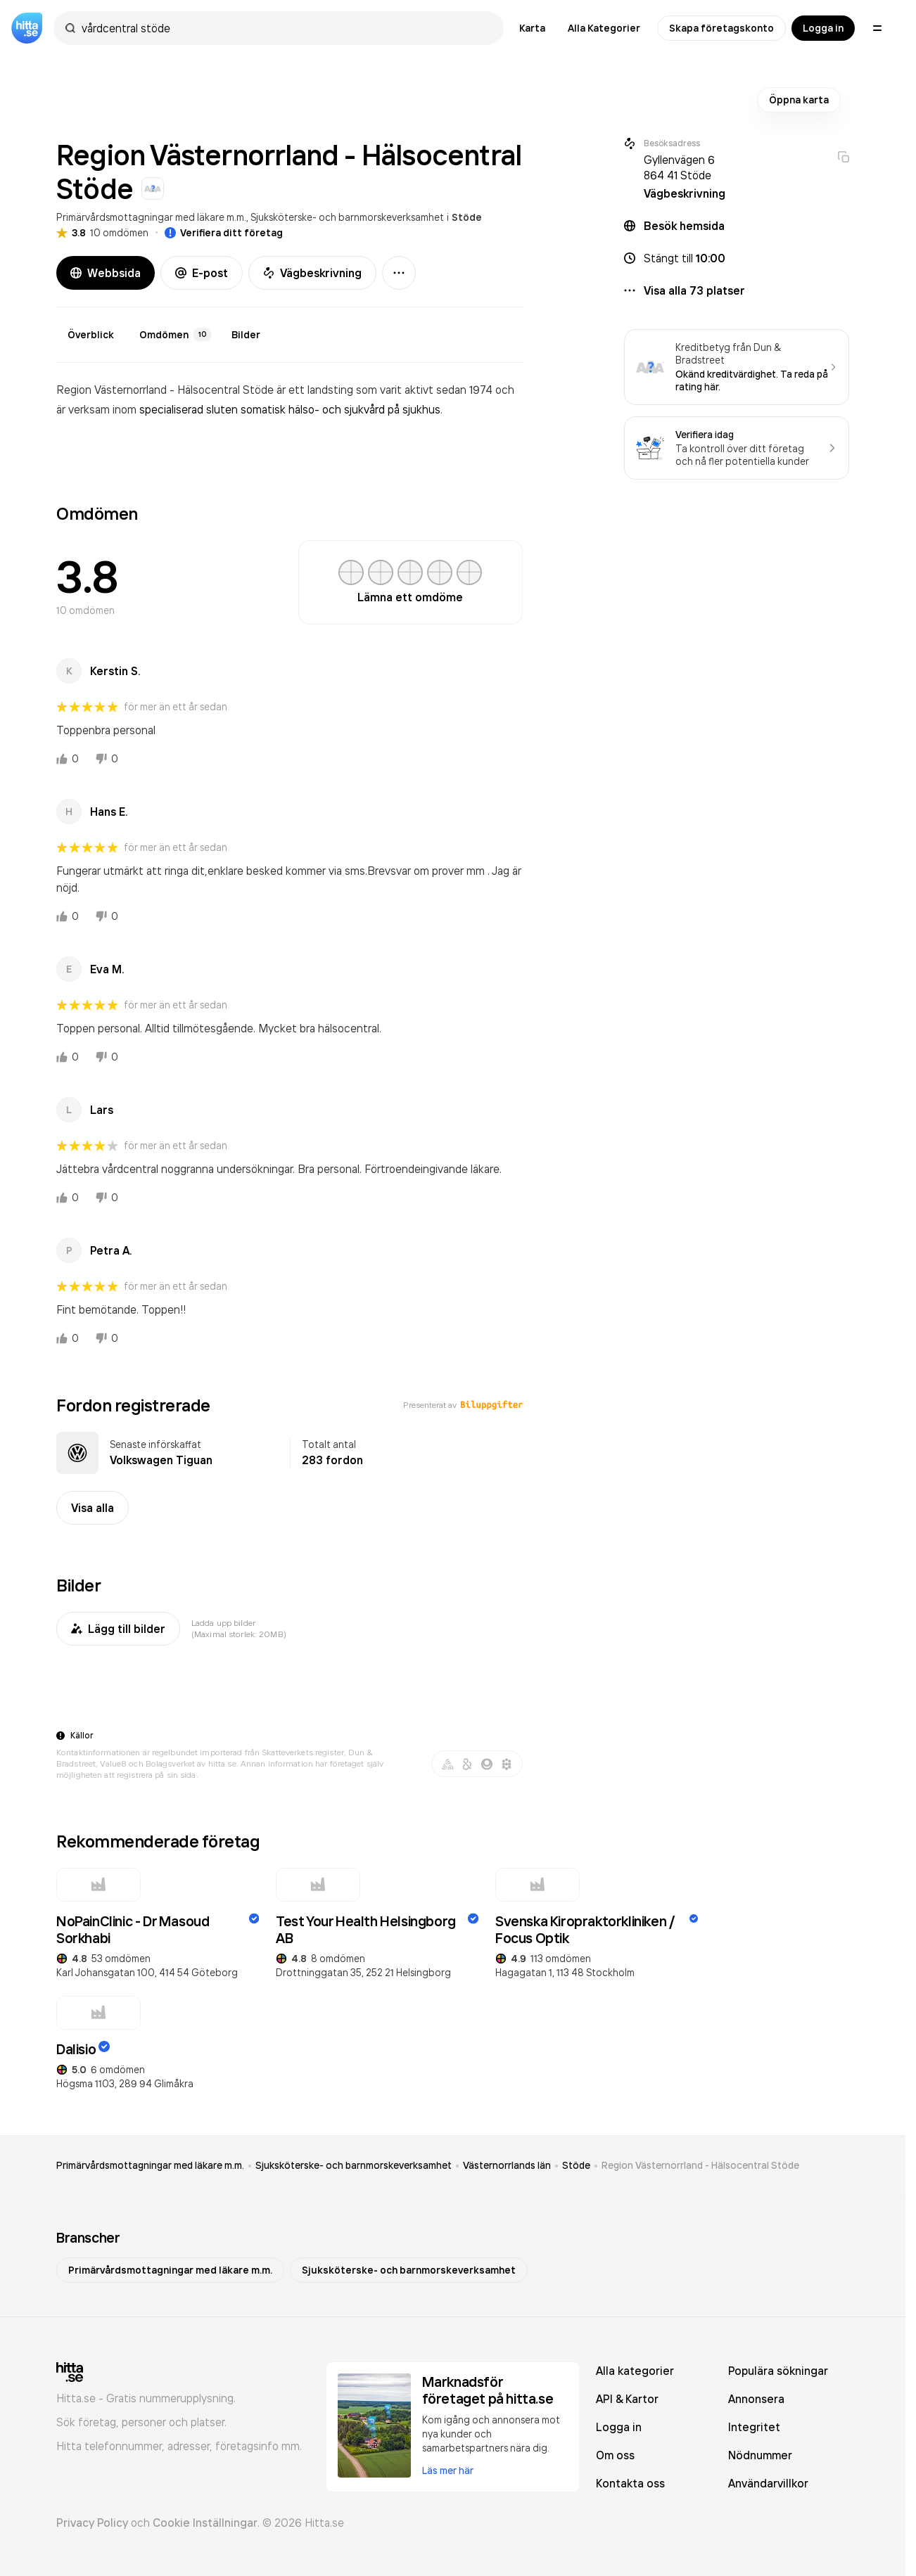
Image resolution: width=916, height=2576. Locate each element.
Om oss (615, 2455)
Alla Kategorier (604, 28)
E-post (201, 273)
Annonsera (756, 2399)
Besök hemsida (684, 226)
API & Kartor (627, 2399)
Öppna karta (799, 100)
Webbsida (105, 273)
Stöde (467, 217)
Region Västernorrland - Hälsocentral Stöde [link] (700, 2165)
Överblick (91, 334)
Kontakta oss (630, 2483)
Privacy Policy (92, 2523)
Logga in (823, 28)
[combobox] (286, 28)
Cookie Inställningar (205, 2523)
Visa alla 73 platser (694, 290)
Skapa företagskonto (721, 28)
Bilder (245, 334)
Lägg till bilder (118, 1629)
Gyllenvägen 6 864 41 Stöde (679, 167)
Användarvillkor (768, 2483)
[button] (736, 258)
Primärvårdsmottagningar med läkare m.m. (151, 217)
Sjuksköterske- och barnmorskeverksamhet (347, 217)
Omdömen (175, 335)
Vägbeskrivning (312, 273)
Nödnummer (760, 2455)
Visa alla (92, 1508)
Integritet (754, 2427)
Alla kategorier (635, 2371)
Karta (532, 28)
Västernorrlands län (507, 2165)
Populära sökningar (778, 2371)
